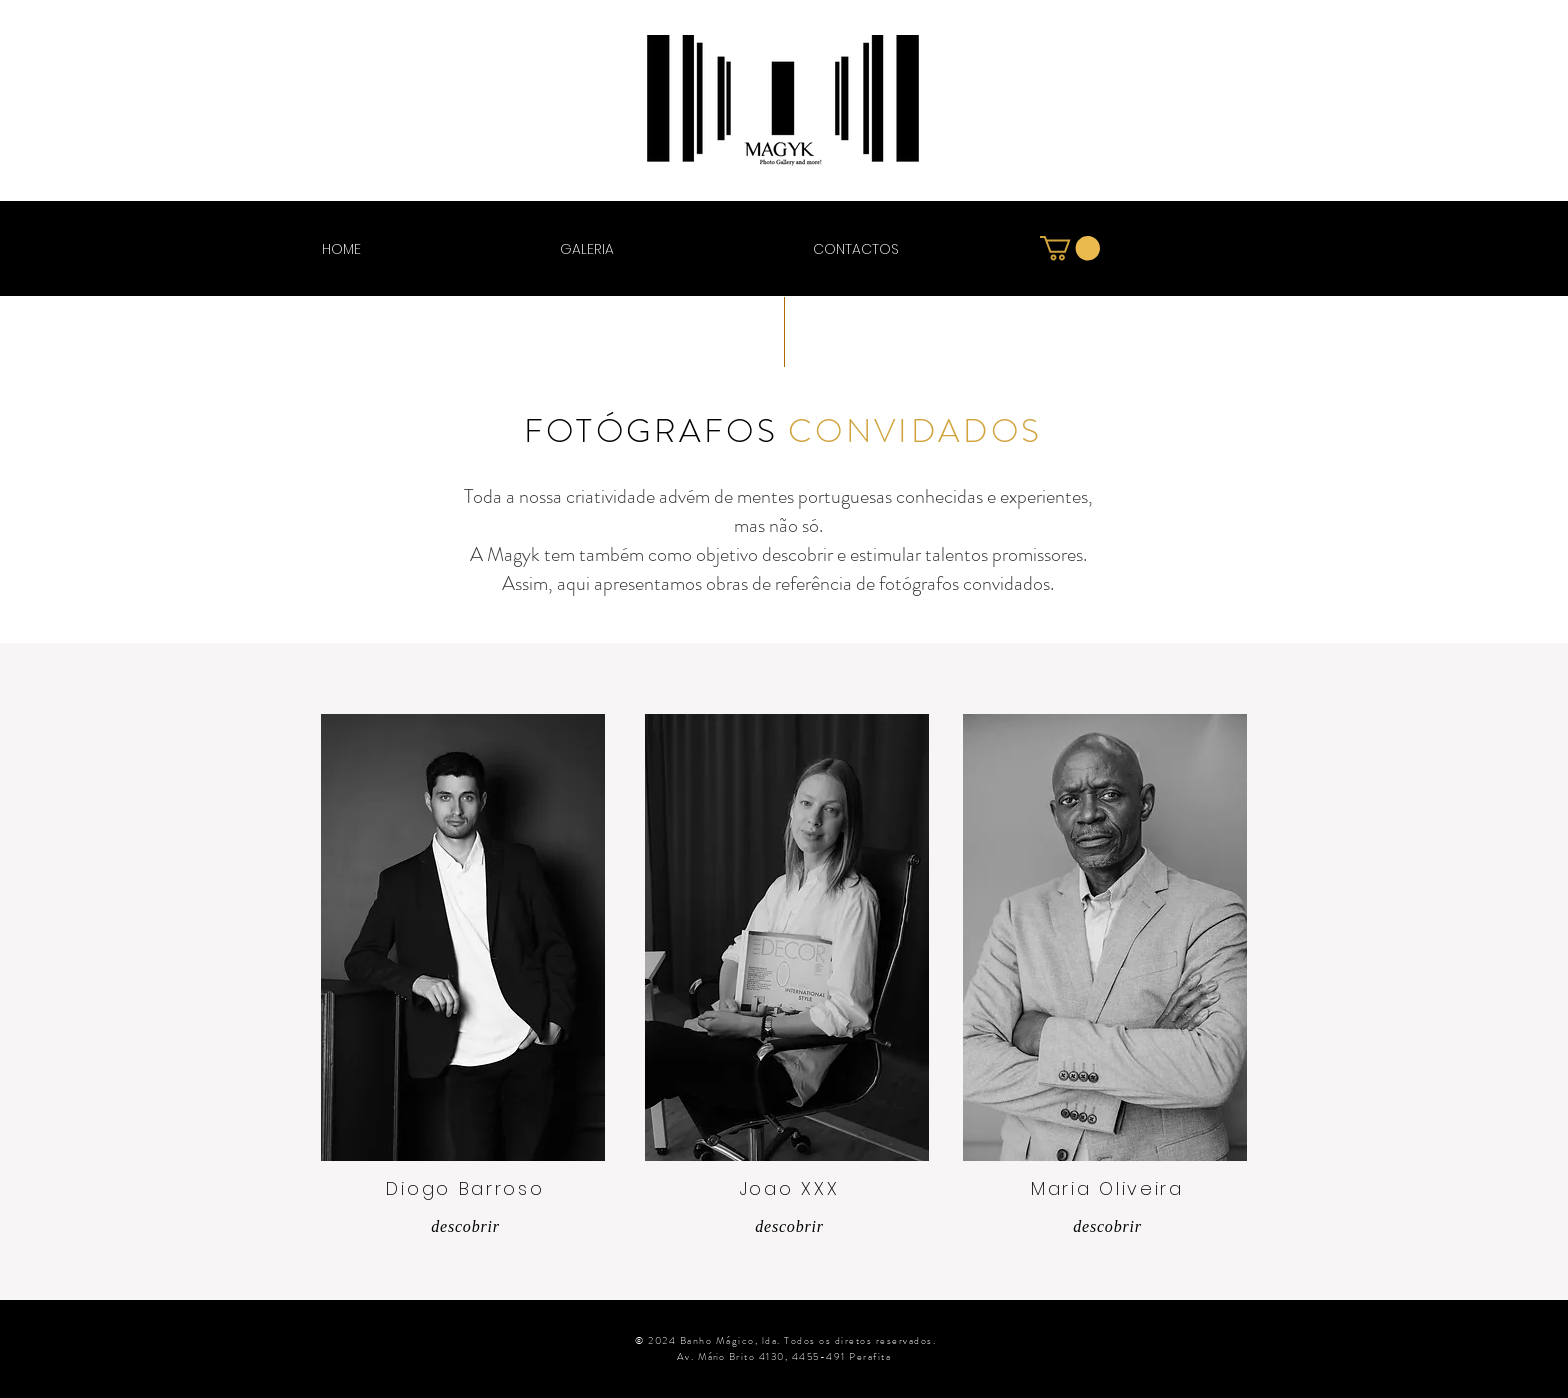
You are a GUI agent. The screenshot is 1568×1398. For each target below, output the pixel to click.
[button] (1070, 248)
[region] (463, 937)
